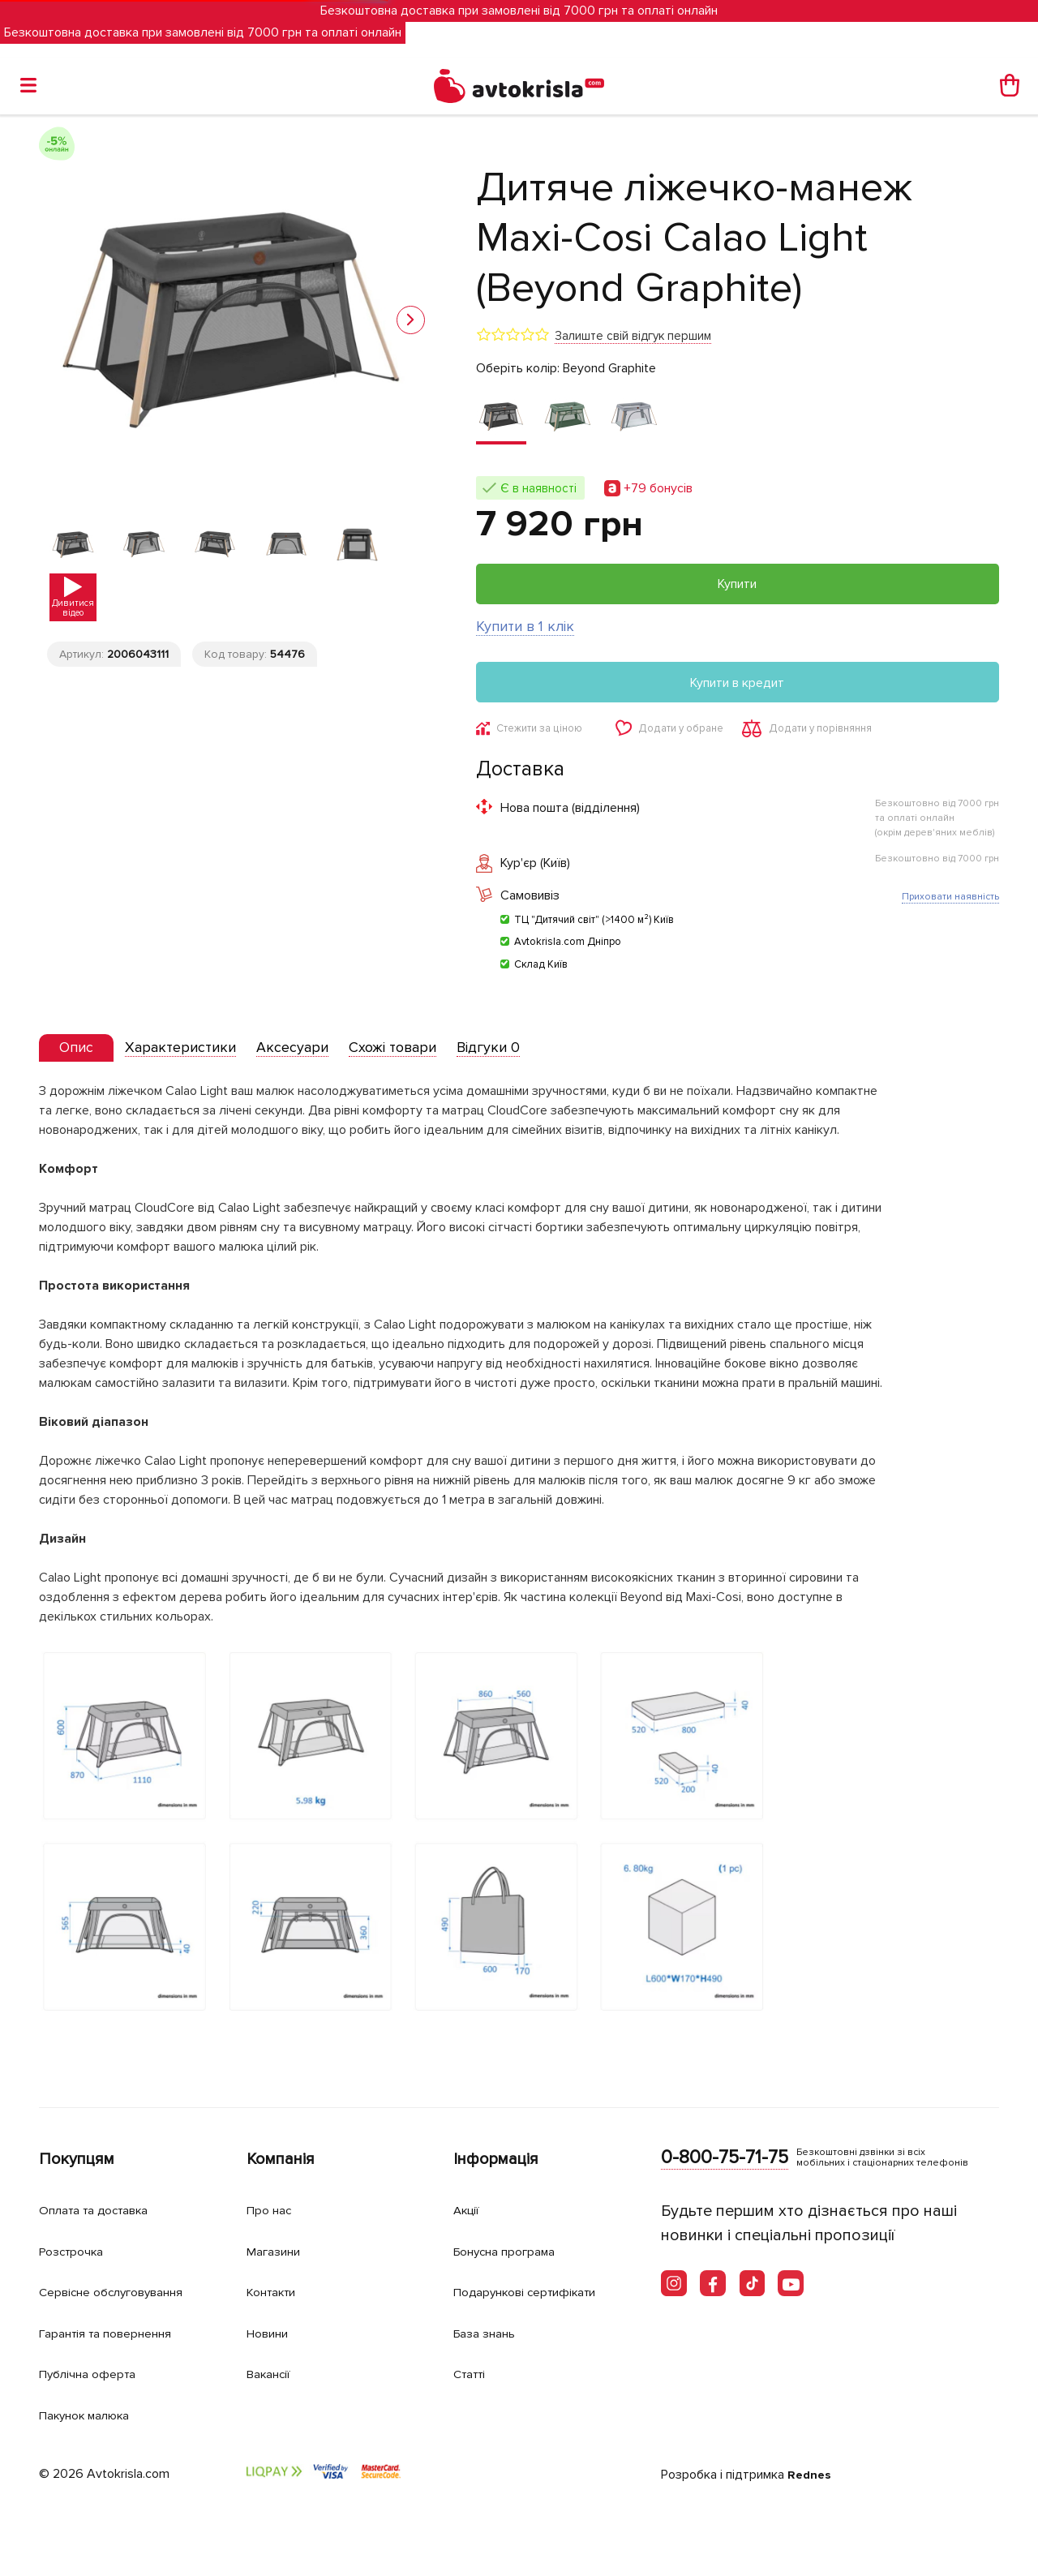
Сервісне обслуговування (122, 2292)
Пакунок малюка (92, 2415)
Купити (737, 584)
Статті (472, 2374)
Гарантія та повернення (116, 2333)
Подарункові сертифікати (535, 2292)
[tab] (81, 1051)
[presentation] (81, 1051)
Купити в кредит (737, 683)
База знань (489, 2333)
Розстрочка (76, 2251)
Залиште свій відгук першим (633, 335)
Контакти (277, 2292)
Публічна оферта (93, 2374)
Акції (468, 2210)
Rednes (810, 2475)
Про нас (272, 2210)
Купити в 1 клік (525, 626)
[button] (411, 320)
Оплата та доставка (102, 2210)
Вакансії (272, 2374)
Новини (272, 2333)
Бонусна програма (513, 2251)
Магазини (279, 2251)
